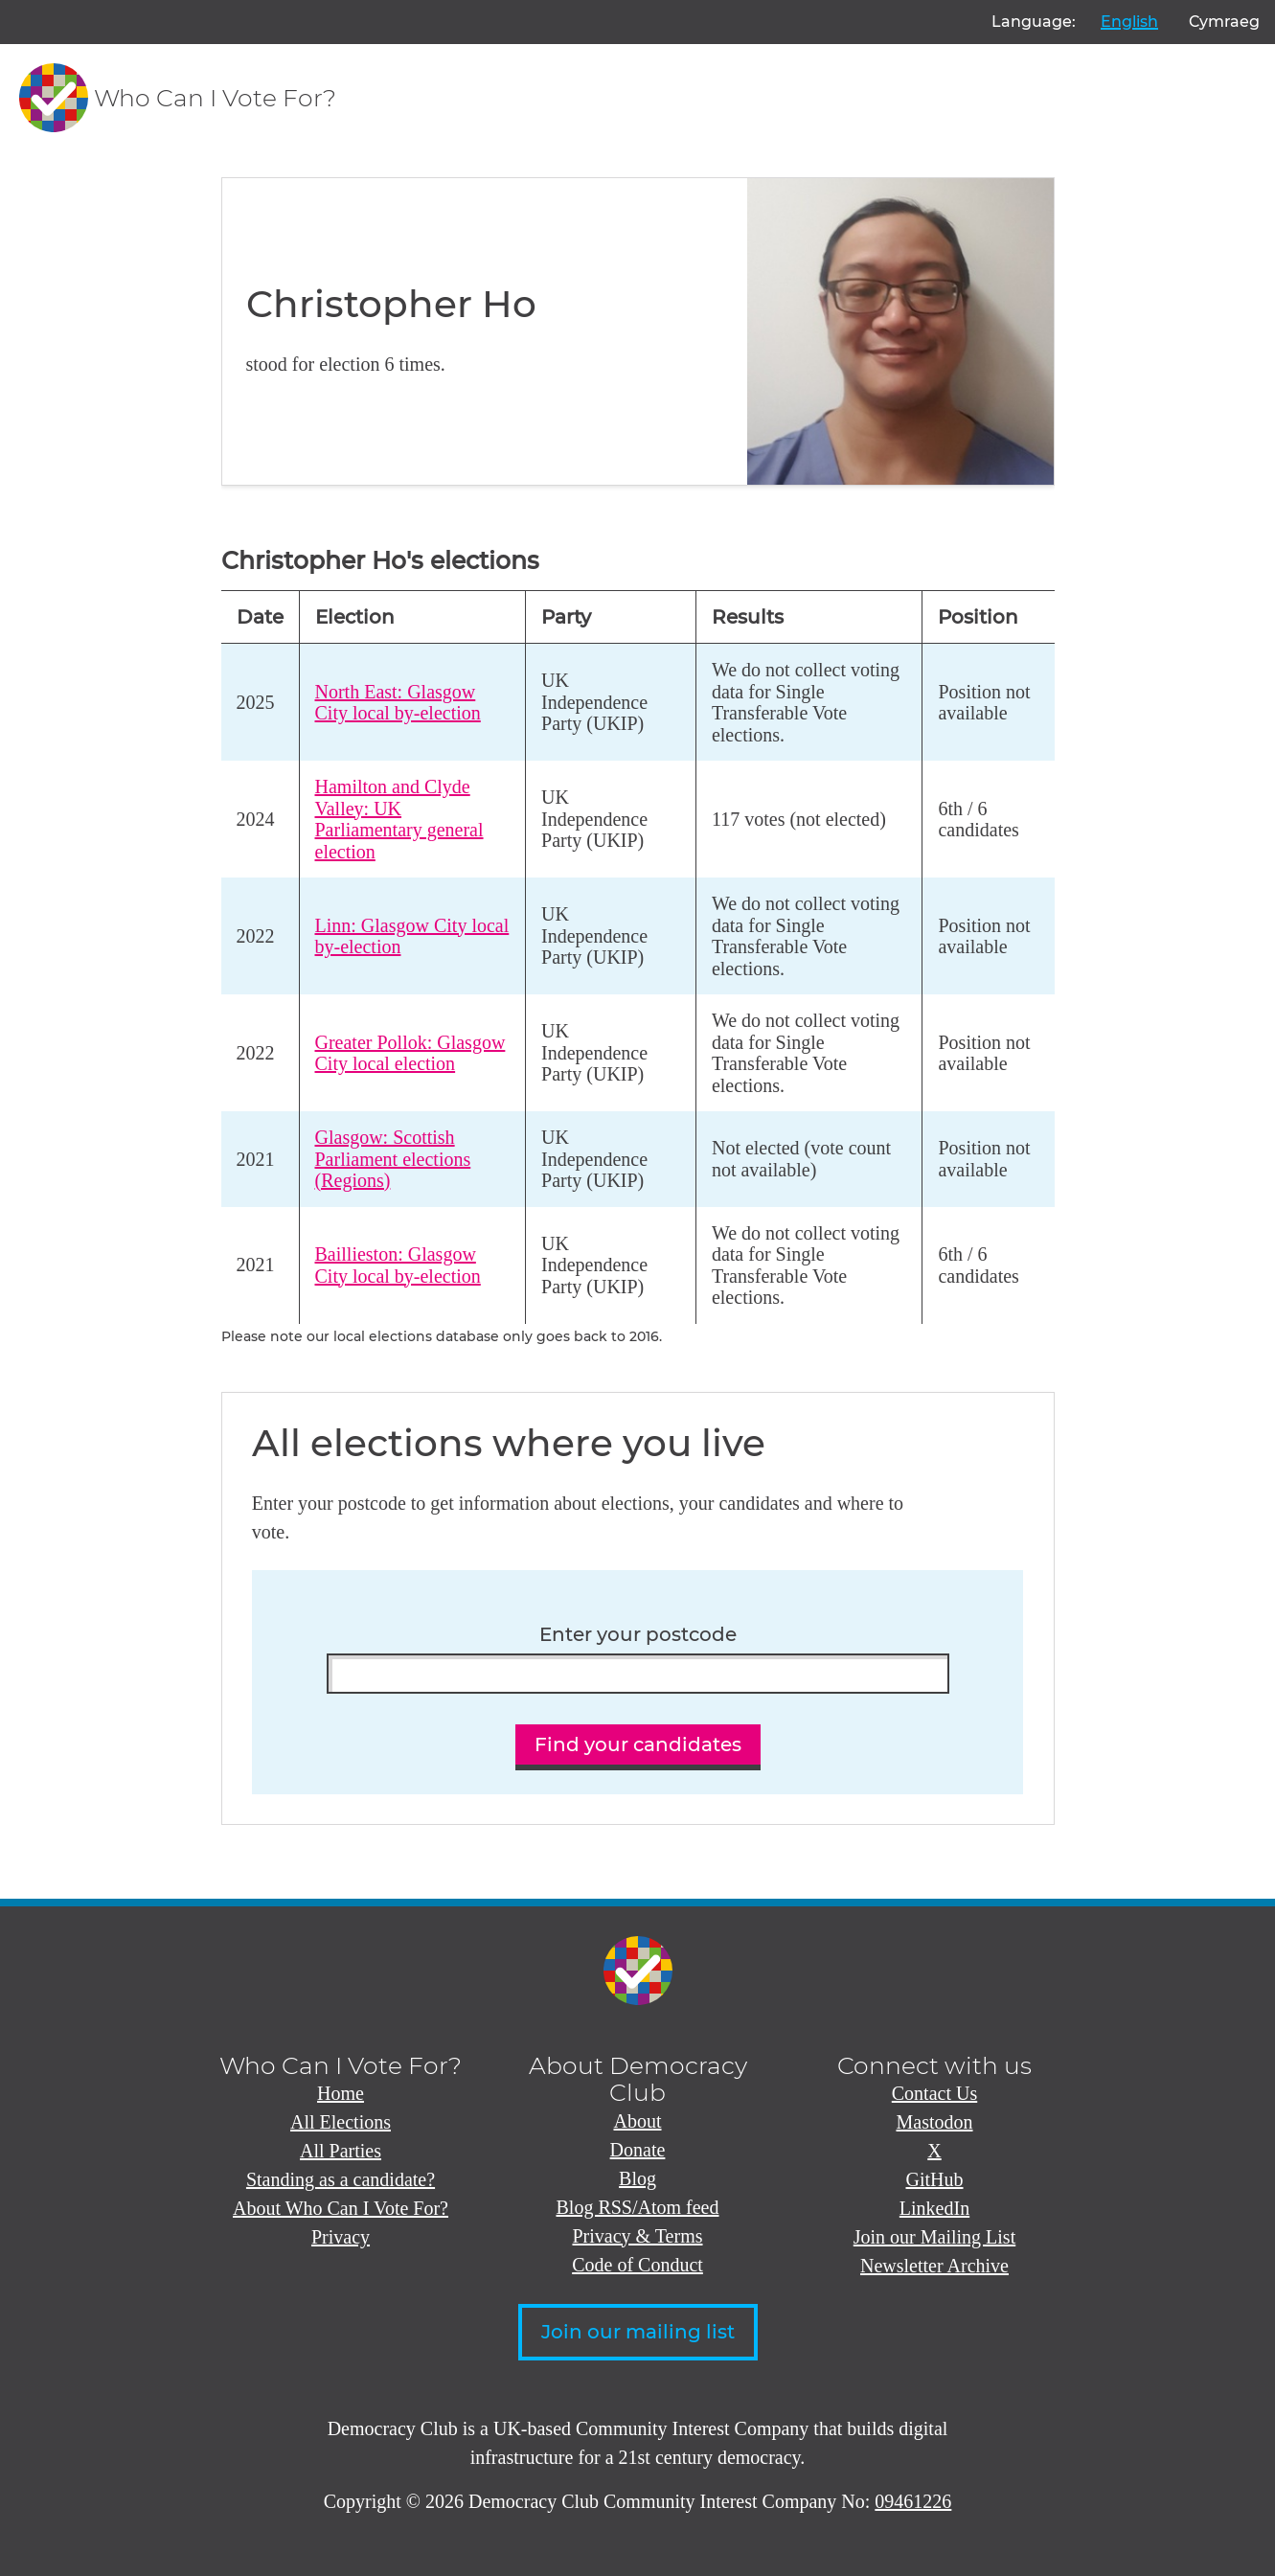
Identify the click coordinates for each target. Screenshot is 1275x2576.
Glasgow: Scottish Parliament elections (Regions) (393, 1159)
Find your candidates (638, 1744)
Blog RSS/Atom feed (637, 2207)
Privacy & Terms (638, 2235)
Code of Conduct (637, 2264)
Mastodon (935, 2121)
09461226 (913, 2501)
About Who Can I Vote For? (340, 2208)
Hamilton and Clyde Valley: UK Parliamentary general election (399, 819)
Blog (637, 2178)
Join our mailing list (638, 2331)
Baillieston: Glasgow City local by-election (398, 1265)
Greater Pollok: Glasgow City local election (410, 1053)
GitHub (935, 2179)
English (1129, 21)
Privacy (340, 2236)
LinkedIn (934, 2208)
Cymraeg (1224, 21)
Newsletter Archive (934, 2265)
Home (340, 2093)
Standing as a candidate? (340, 2179)
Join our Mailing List (934, 2236)
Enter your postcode (638, 1635)
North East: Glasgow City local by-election (398, 702)
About (638, 2120)
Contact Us (934, 2093)
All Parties (340, 2150)
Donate (638, 2149)
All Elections (340, 2121)
